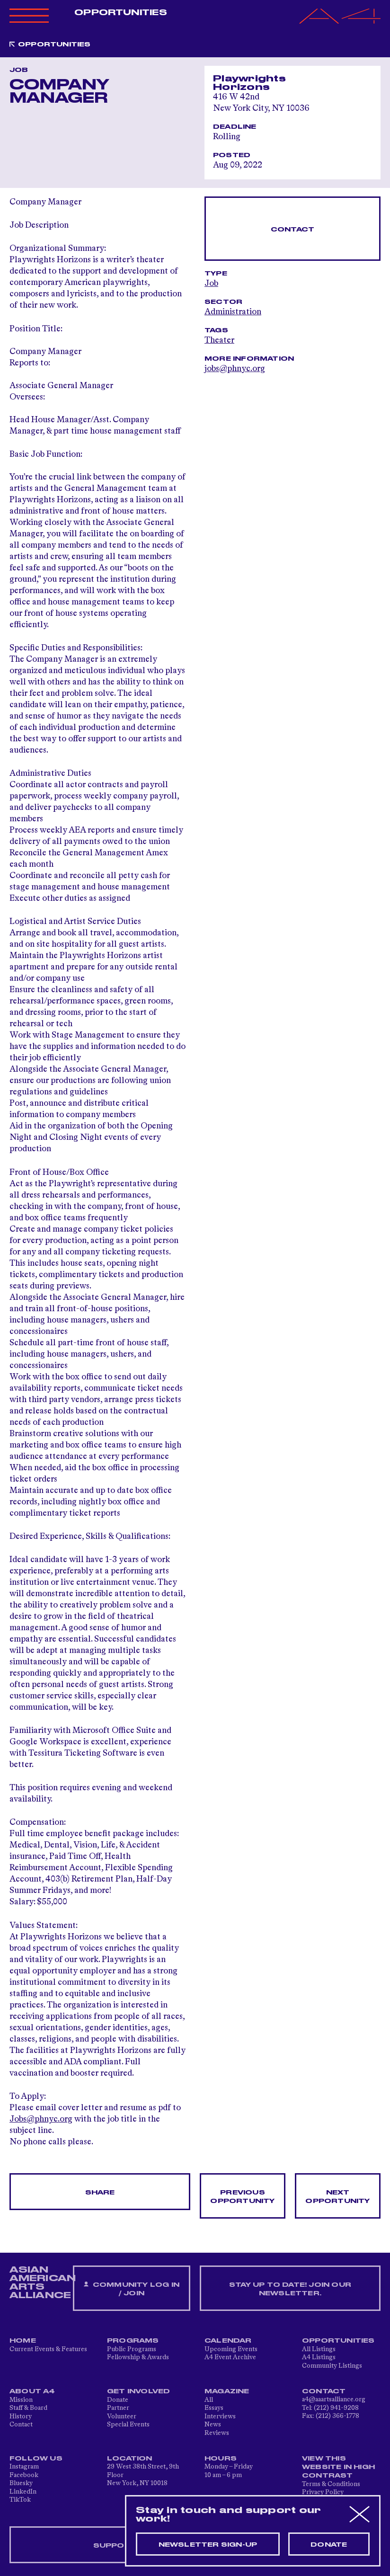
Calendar (228, 2341)
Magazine (226, 2391)
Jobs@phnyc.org (40, 2119)
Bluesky (21, 2483)
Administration (232, 312)
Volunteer (121, 2416)
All (208, 2400)
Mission (21, 2400)
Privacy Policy (323, 2492)
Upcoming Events (230, 2349)
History (20, 2416)
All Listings (319, 2349)
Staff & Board (28, 2408)
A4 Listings (319, 2357)
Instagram (24, 2466)
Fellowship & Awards (138, 2357)
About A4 (32, 2391)
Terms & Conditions (331, 2484)
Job (211, 283)
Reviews (216, 2433)
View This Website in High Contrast (338, 2467)
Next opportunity (337, 2197)
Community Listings (332, 2366)
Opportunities (120, 13)
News (212, 2424)
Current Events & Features (48, 2349)
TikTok (20, 2499)
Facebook (23, 2475)
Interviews (220, 2416)
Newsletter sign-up (208, 2545)
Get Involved (138, 2391)
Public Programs (131, 2349)
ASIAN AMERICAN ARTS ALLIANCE (42, 2282)
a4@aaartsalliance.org (333, 2399)
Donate (117, 2400)
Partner (118, 2408)
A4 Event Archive (230, 2357)
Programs (133, 2341)
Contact (292, 229)
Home (22, 2341)
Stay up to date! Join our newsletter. (290, 2289)
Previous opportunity (242, 2197)
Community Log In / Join (131, 2289)
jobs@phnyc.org (234, 368)
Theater (219, 340)
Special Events (128, 2424)
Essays (213, 2408)
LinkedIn (22, 2491)
